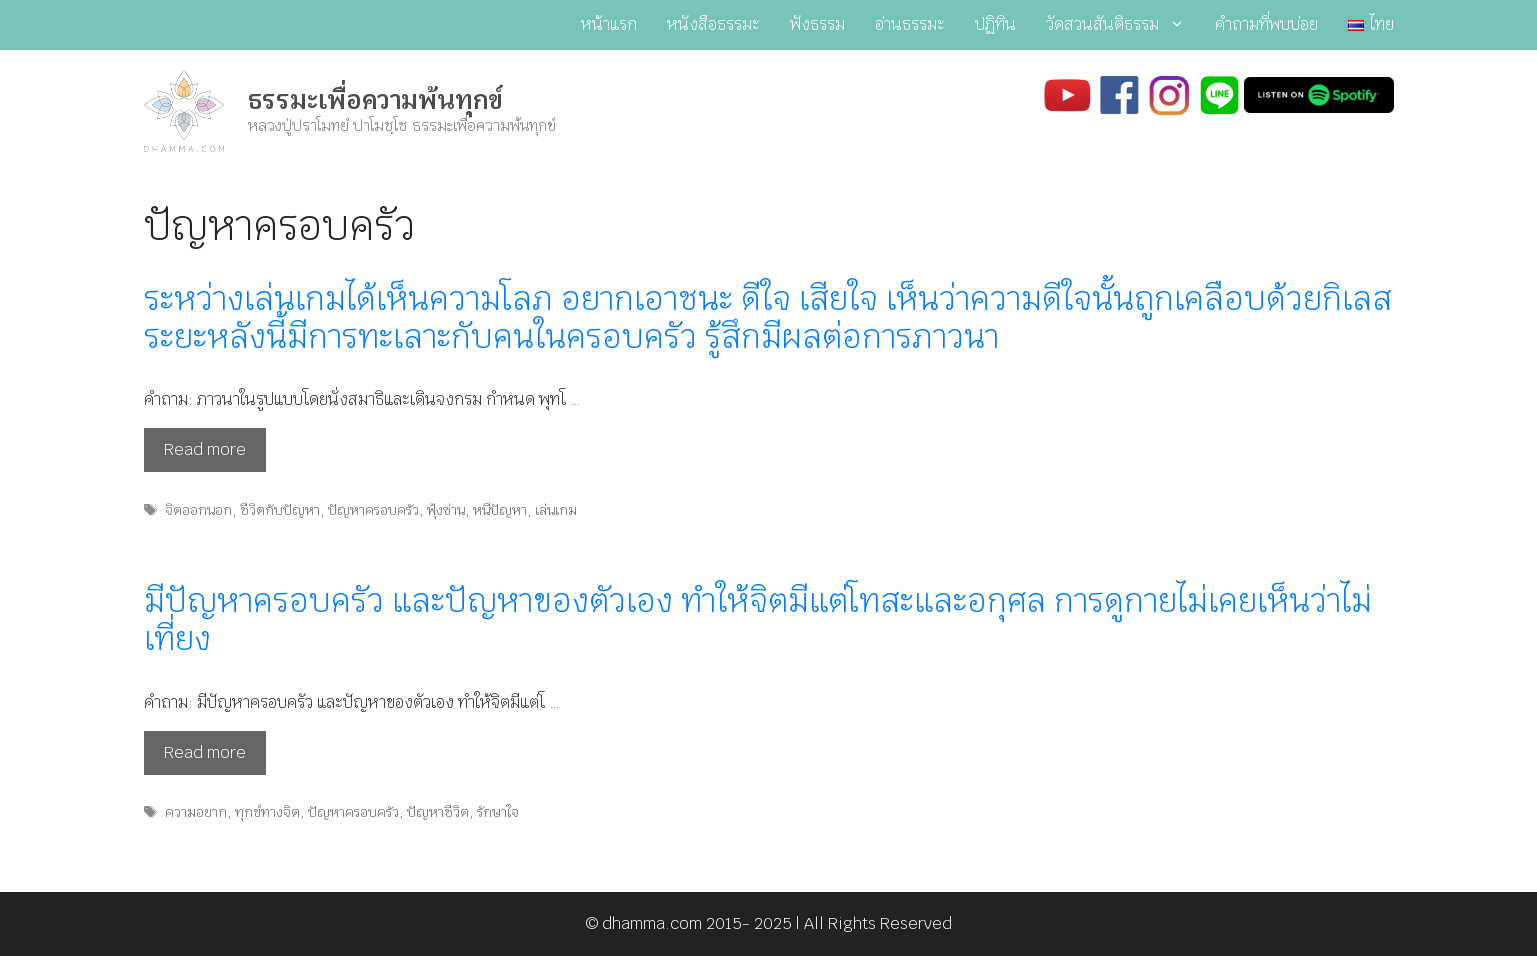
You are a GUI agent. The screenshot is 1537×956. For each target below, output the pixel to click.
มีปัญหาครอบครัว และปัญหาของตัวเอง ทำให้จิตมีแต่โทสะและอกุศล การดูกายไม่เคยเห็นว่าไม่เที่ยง (758, 619)
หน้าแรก (609, 24)
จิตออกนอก (198, 510)
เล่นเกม (556, 510)
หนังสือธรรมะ (713, 24)
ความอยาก (196, 812)
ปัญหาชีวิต (438, 812)
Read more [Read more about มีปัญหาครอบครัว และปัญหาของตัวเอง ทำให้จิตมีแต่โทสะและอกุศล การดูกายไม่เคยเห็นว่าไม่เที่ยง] (205, 752)
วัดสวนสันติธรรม (1123, 25)
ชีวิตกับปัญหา (280, 510)
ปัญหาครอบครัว (373, 510)
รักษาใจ (498, 812)
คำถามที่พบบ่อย (1266, 24)
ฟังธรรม (817, 24)
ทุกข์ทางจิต (267, 812)
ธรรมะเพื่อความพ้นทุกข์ (375, 100)
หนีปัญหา (500, 510)
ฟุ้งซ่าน (446, 510)
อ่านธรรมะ (910, 24)
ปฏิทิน (995, 24)
